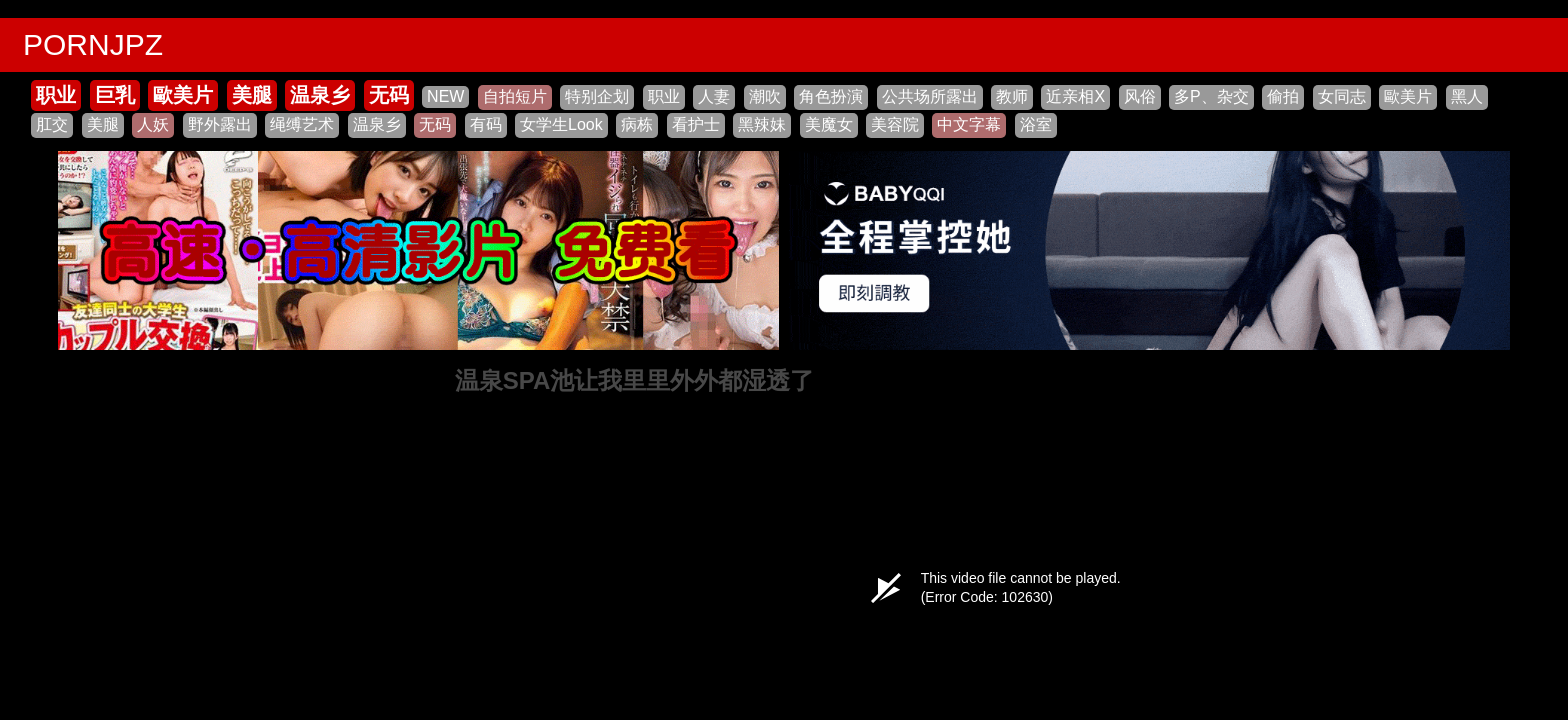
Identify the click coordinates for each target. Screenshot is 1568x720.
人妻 (714, 96)
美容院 (895, 124)
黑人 (1467, 96)
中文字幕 (969, 124)
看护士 (696, 124)
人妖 (153, 124)
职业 (56, 95)
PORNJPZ (93, 44)
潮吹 (765, 96)
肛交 (52, 124)
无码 (389, 95)
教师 (1012, 96)
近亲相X (1075, 96)
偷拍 (1283, 96)
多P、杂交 (1211, 96)
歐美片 (183, 95)
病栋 (637, 124)
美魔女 (829, 124)
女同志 (1342, 96)
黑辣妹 (762, 124)
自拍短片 (515, 96)
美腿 (252, 95)
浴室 (1036, 124)
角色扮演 (831, 96)
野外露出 (220, 124)
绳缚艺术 (302, 124)
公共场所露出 (930, 96)
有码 (486, 124)
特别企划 (597, 96)
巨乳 (115, 95)
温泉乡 (320, 95)
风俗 (1140, 96)
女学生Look (561, 124)
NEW (445, 96)
